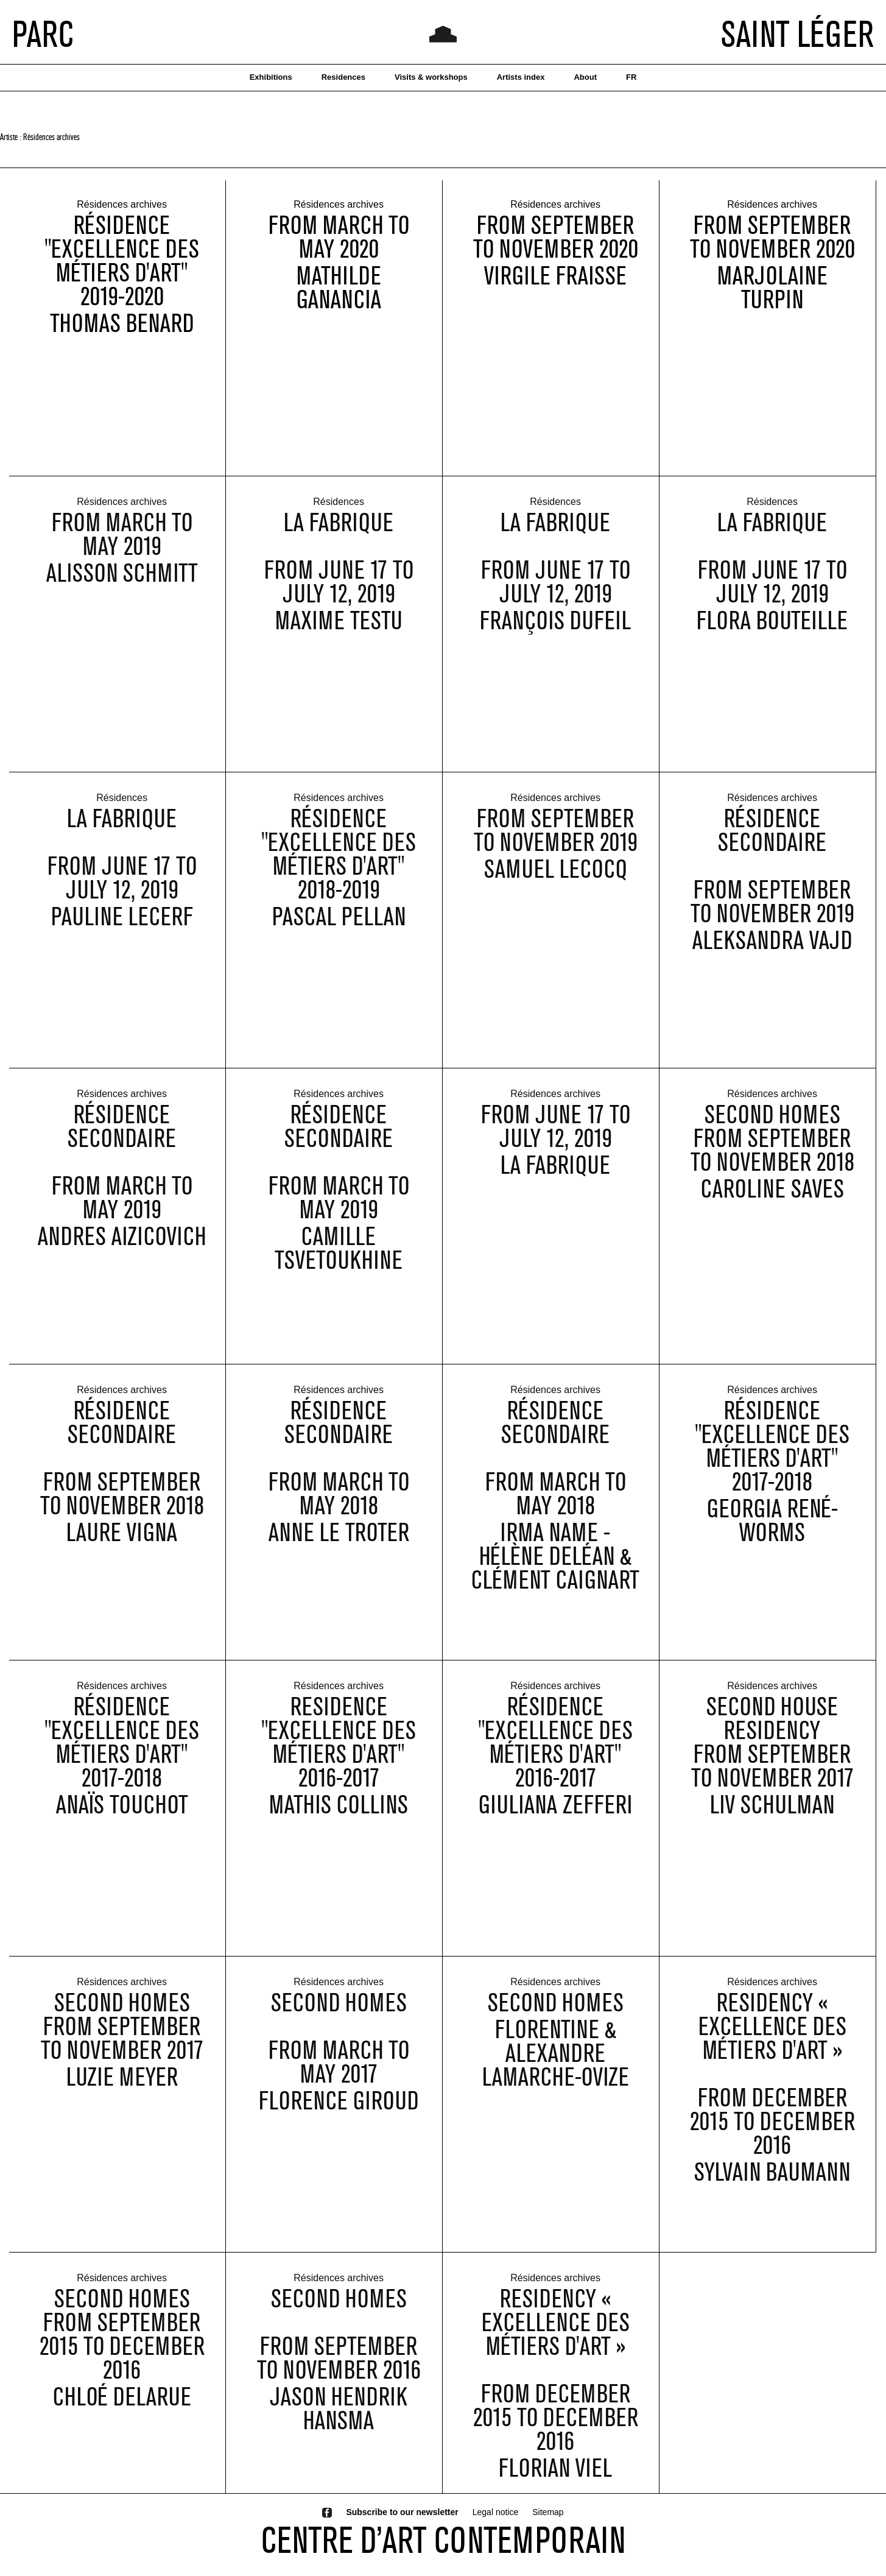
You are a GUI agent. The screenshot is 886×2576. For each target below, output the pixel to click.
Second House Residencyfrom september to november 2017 (772, 1755)
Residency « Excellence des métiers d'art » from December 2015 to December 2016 (772, 2087)
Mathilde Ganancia (339, 288)
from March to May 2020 (339, 237)
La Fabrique (555, 1178)
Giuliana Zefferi (555, 1818)
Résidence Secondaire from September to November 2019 (772, 879)
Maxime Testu (338, 634)
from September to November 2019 (556, 843)
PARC (43, 33)
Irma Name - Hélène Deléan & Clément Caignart (555, 1569)
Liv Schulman (772, 1818)
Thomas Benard (122, 324)
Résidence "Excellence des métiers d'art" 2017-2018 (772, 1459)
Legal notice (496, 2512)
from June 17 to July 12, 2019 (555, 1139)
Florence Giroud (338, 2114)
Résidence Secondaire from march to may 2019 (122, 1175)
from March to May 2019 (122, 547)
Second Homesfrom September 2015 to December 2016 (122, 2347)
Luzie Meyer (122, 2090)
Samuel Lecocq (555, 882)
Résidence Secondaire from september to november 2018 (122, 1471)
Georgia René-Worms (772, 1534)
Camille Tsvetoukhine (339, 1261)
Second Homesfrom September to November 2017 (122, 2039)
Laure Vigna (121, 1546)
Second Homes (556, 2016)
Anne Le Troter (339, 1546)
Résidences (338, 515)
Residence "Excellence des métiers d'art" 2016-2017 (338, 1755)
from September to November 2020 (555, 237)
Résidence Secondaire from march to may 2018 (339, 1471)
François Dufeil (555, 634)
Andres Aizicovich (122, 1250)
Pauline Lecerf (122, 930)
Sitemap (547, 2512)
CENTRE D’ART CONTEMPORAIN (443, 2539)
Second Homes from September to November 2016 (339, 2347)
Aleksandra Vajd (772, 953)
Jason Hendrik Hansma (338, 2422)
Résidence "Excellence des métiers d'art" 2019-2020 (121, 261)
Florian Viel (555, 2481)
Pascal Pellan (339, 930)
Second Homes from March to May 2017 (339, 2051)
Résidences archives (122, 205)
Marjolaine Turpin (772, 288)
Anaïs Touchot (122, 1818)
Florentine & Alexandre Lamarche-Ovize (555, 2066)
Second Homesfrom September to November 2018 (772, 1151)
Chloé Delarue (122, 2410)
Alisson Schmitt (122, 586)
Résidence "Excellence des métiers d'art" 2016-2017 (555, 1755)
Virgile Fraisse (555, 276)
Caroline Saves (772, 1202)
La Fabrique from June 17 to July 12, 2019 (338, 571)
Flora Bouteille (772, 634)
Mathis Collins (338, 1818)
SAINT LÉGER (797, 33)
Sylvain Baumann (772, 2185)
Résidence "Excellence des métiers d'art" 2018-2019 (338, 867)
